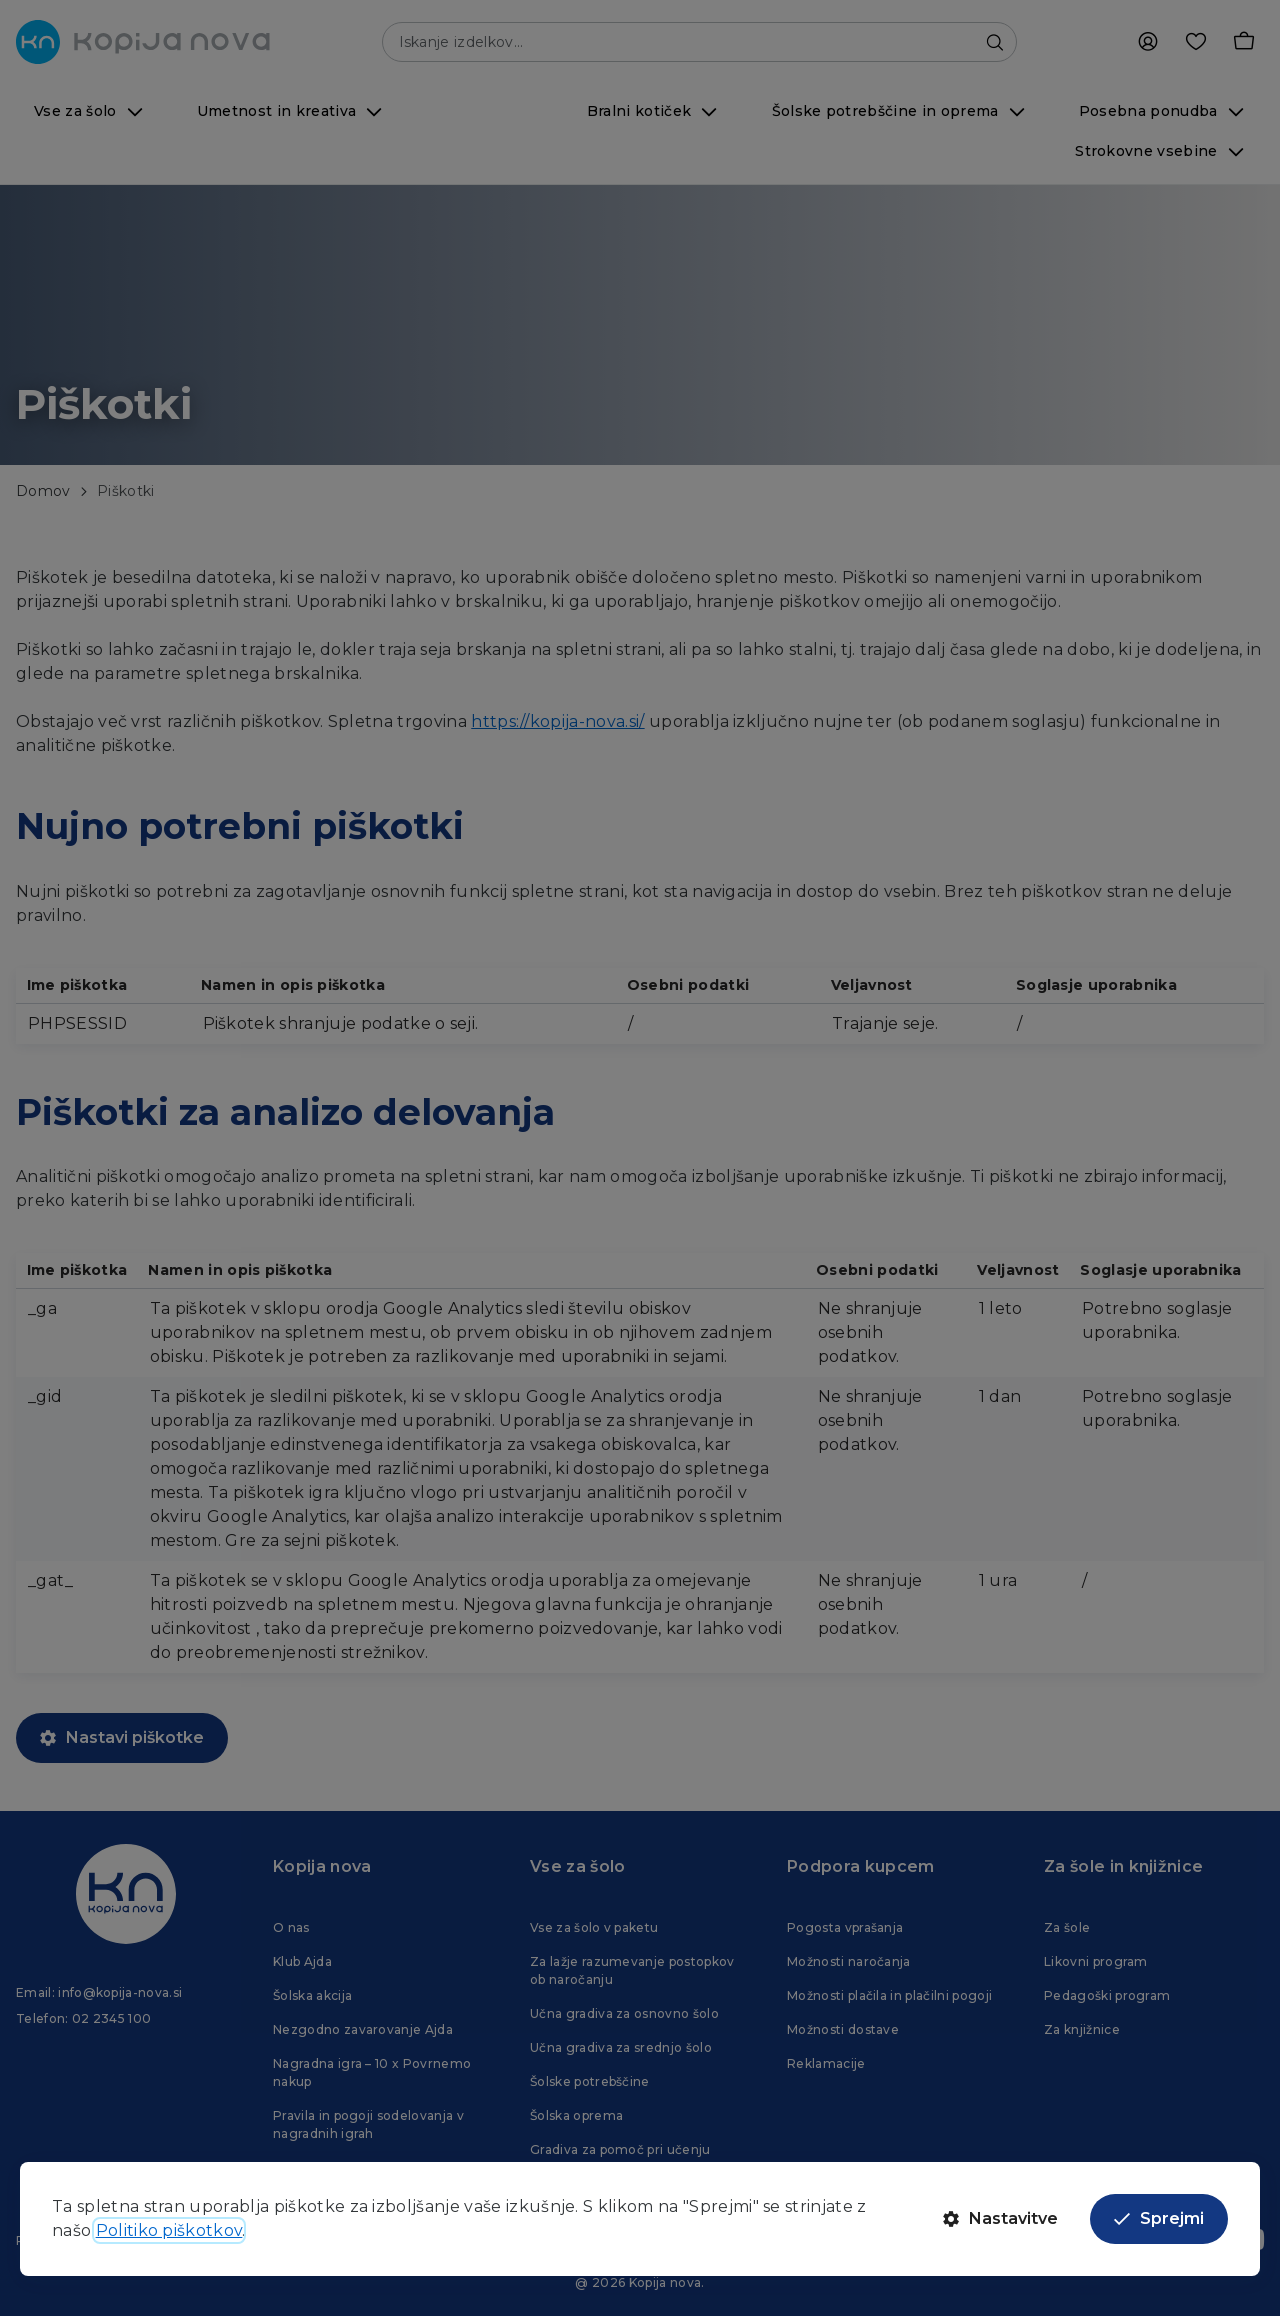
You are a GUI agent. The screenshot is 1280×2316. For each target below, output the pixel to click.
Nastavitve (1000, 2218)
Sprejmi (1159, 2218)
